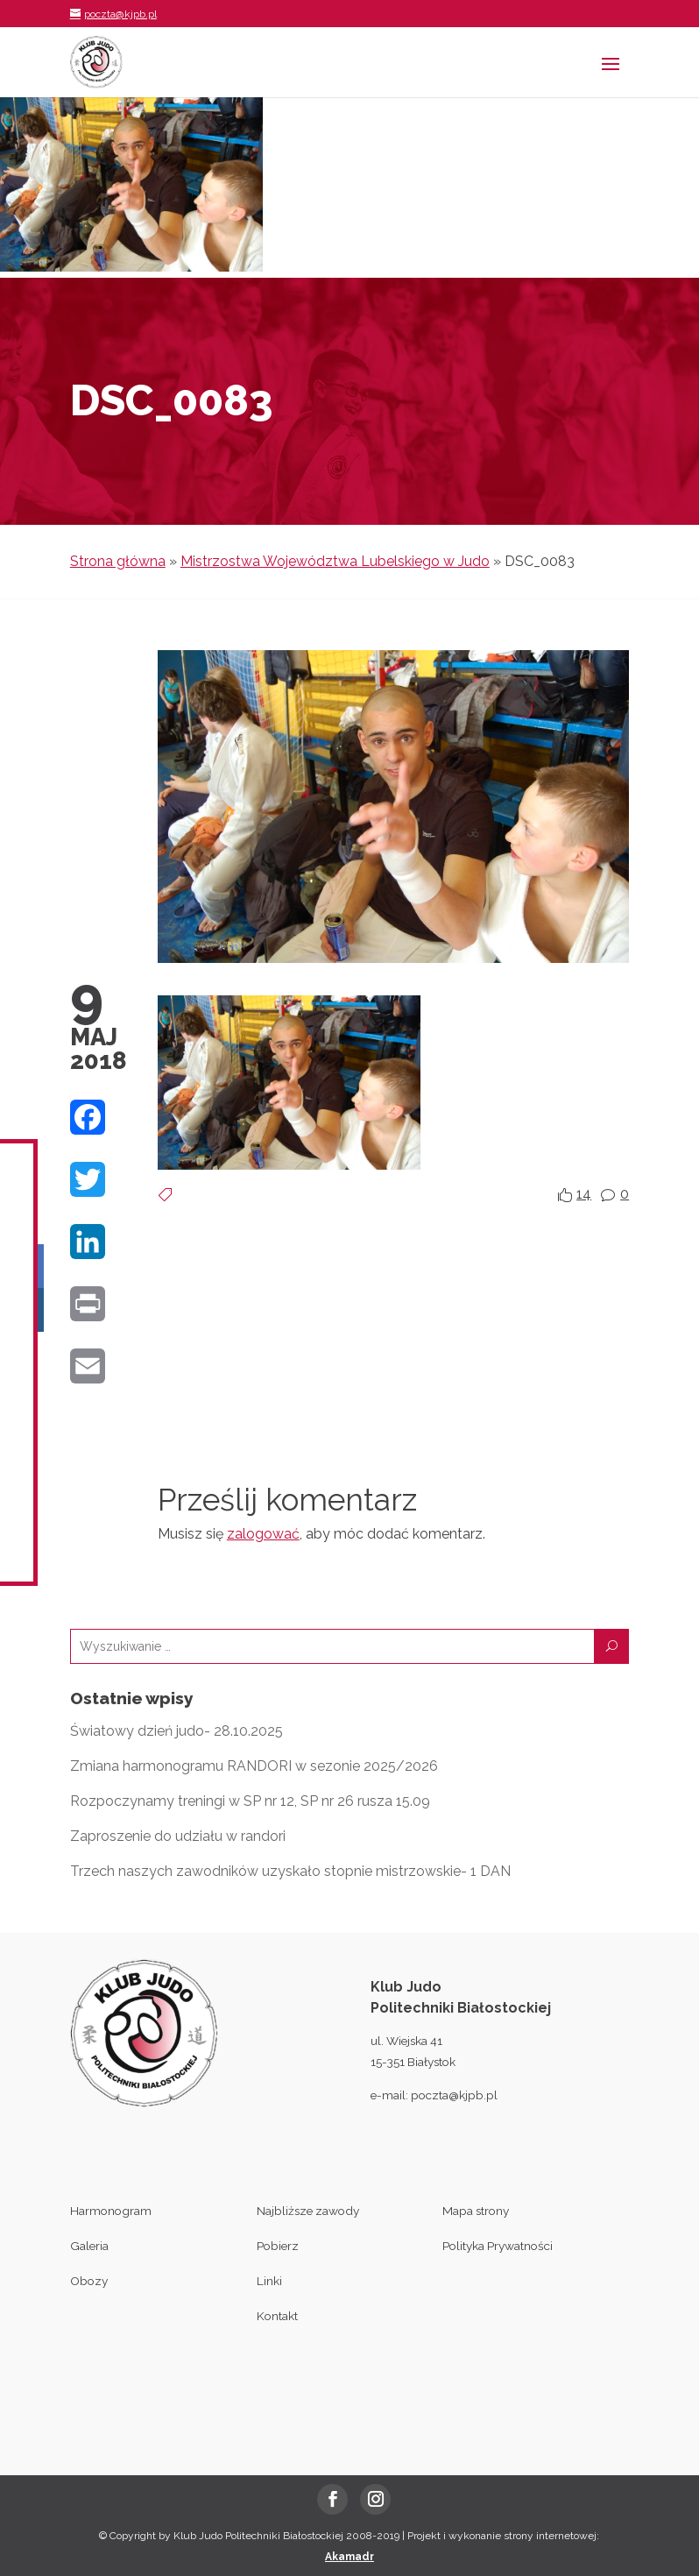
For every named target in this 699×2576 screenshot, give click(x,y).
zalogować (263, 1533)
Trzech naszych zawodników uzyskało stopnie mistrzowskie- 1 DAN (290, 1871)
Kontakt (277, 2316)
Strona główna (118, 561)
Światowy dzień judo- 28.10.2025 (176, 1731)
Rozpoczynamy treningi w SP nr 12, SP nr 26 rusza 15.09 (250, 1801)
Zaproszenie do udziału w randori (178, 1836)
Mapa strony (475, 2211)
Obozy (89, 2281)
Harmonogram (111, 2211)
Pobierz (278, 2246)
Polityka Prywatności (497, 2246)
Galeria (89, 2246)
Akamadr (349, 2557)
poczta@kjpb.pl (454, 2095)
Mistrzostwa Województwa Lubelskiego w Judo (335, 561)
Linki (269, 2281)
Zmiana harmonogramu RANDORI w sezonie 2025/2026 (254, 1766)
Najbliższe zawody (308, 2211)
